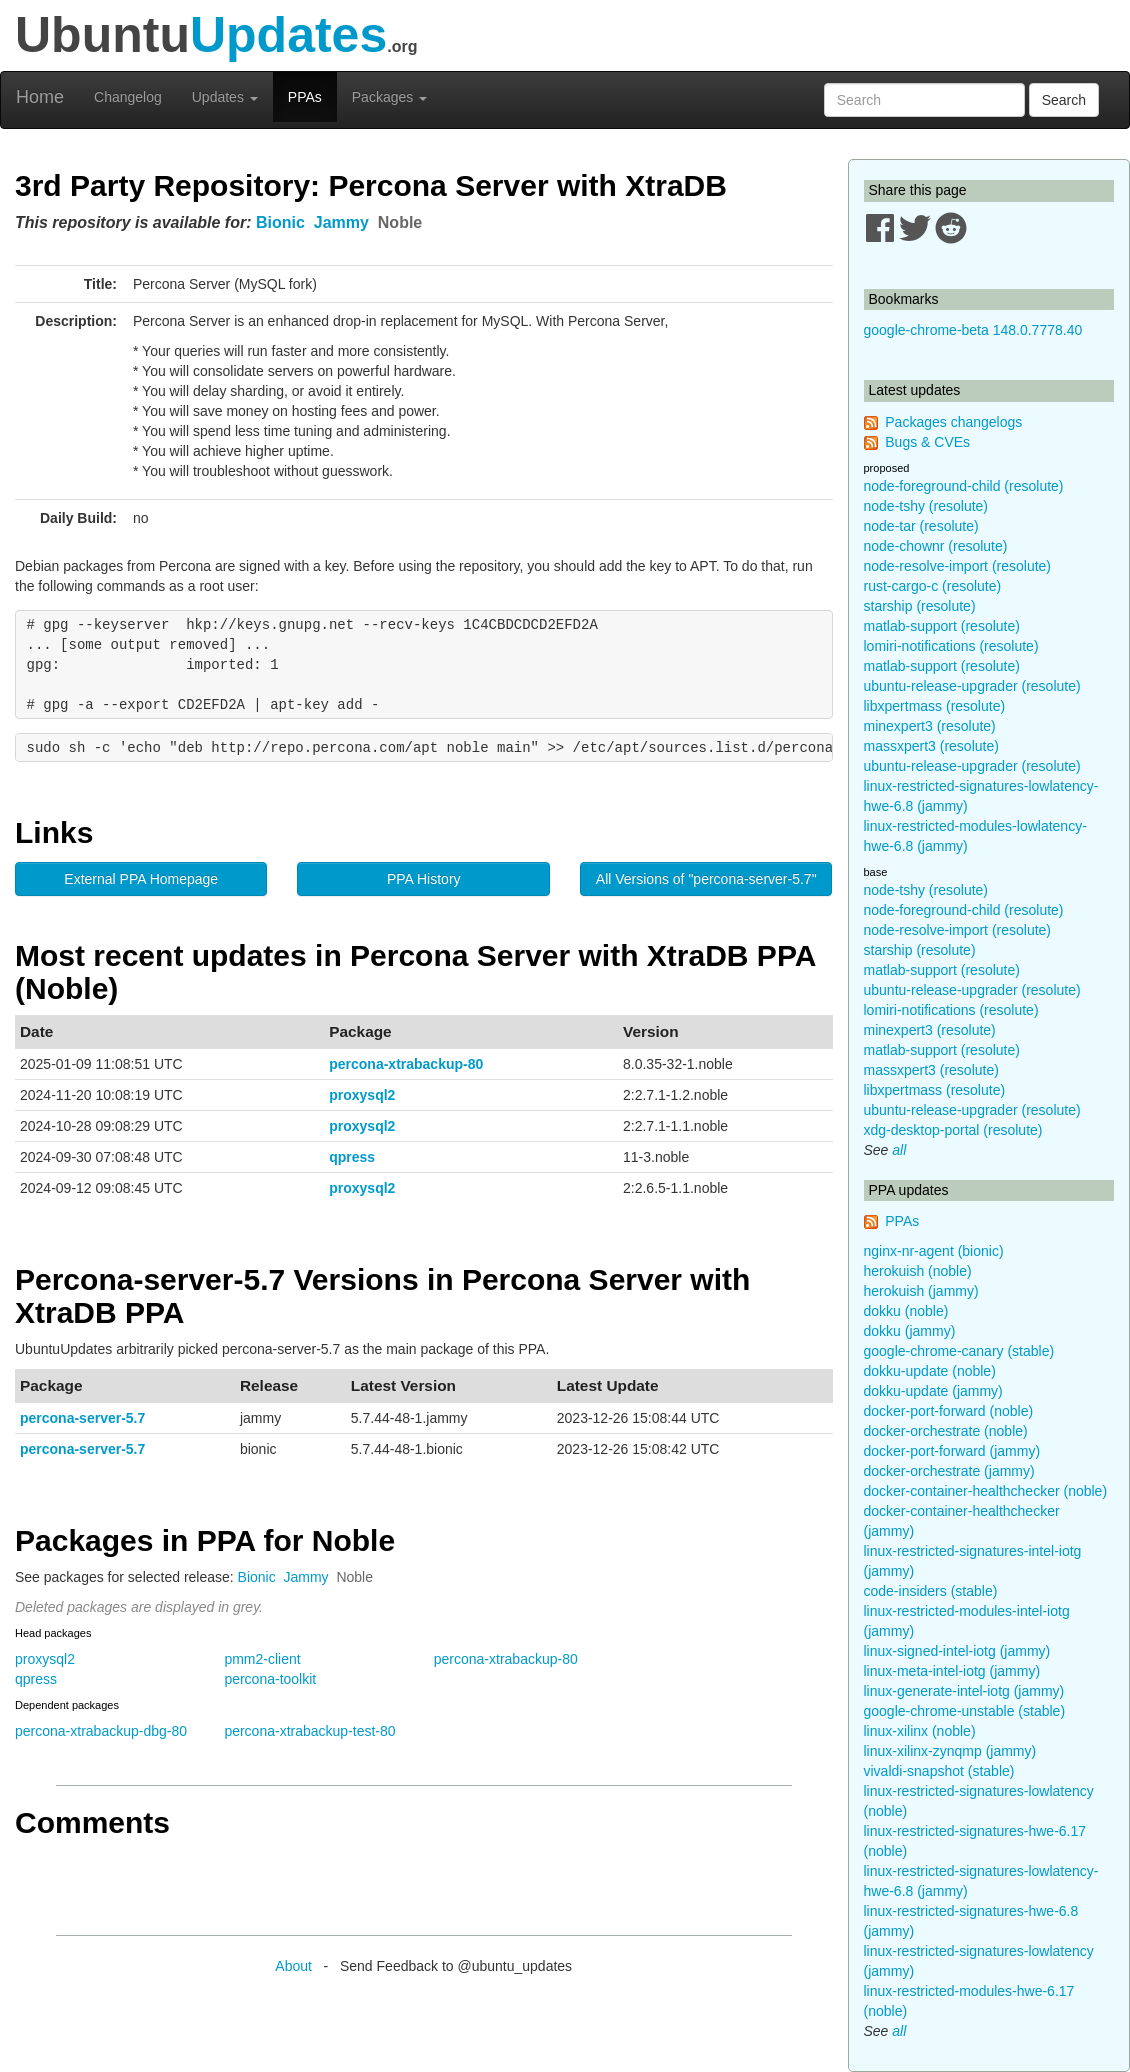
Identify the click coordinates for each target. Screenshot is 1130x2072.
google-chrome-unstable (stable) (965, 1711)
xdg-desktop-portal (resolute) (953, 1130)
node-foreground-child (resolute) (964, 486)
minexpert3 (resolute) (930, 726)
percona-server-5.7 (82, 1418)
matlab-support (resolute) (942, 626)
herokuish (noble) (918, 1271)
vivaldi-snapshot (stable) (939, 1771)
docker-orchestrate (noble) (946, 1431)
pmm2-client (262, 1659)
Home (40, 97)
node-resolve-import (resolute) (958, 566)
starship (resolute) (920, 606)
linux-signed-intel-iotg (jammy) (957, 1651)
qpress (352, 1157)
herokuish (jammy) (921, 1291)
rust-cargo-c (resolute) (933, 586)
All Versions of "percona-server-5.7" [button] (706, 879)
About (293, 1966)
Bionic (280, 222)
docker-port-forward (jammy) (952, 1451)
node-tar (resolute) (921, 526)
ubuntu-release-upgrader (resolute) (972, 686)
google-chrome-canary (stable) (959, 1351)
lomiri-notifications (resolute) (951, 646)
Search (1064, 100)
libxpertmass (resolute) (935, 706)
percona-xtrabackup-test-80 (309, 1731)
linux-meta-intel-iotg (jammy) (952, 1671)
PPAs (305, 97)
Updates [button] (225, 97)
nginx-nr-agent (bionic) (934, 1251)
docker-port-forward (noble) (949, 1411)
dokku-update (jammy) (933, 1391)
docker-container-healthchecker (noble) (986, 1491)
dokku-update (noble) (930, 1371)
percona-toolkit (270, 1679)
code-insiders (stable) (931, 1591)
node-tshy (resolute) (926, 506)
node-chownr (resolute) (936, 546)
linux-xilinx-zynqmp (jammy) (950, 1751)
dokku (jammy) (910, 1331)
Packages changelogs (953, 422)
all (899, 1150)
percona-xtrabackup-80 (406, 1064)
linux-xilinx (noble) (920, 1731)
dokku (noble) (906, 1311)
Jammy (341, 222)
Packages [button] (389, 97)
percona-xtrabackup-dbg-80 (101, 1731)
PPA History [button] (424, 879)
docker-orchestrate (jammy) (949, 1471)
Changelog (128, 97)
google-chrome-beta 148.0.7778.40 (973, 330)
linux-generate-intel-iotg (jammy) (964, 1691)
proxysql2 (362, 1095)
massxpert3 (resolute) (931, 746)
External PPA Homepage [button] (141, 879)
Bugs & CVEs (927, 442)
